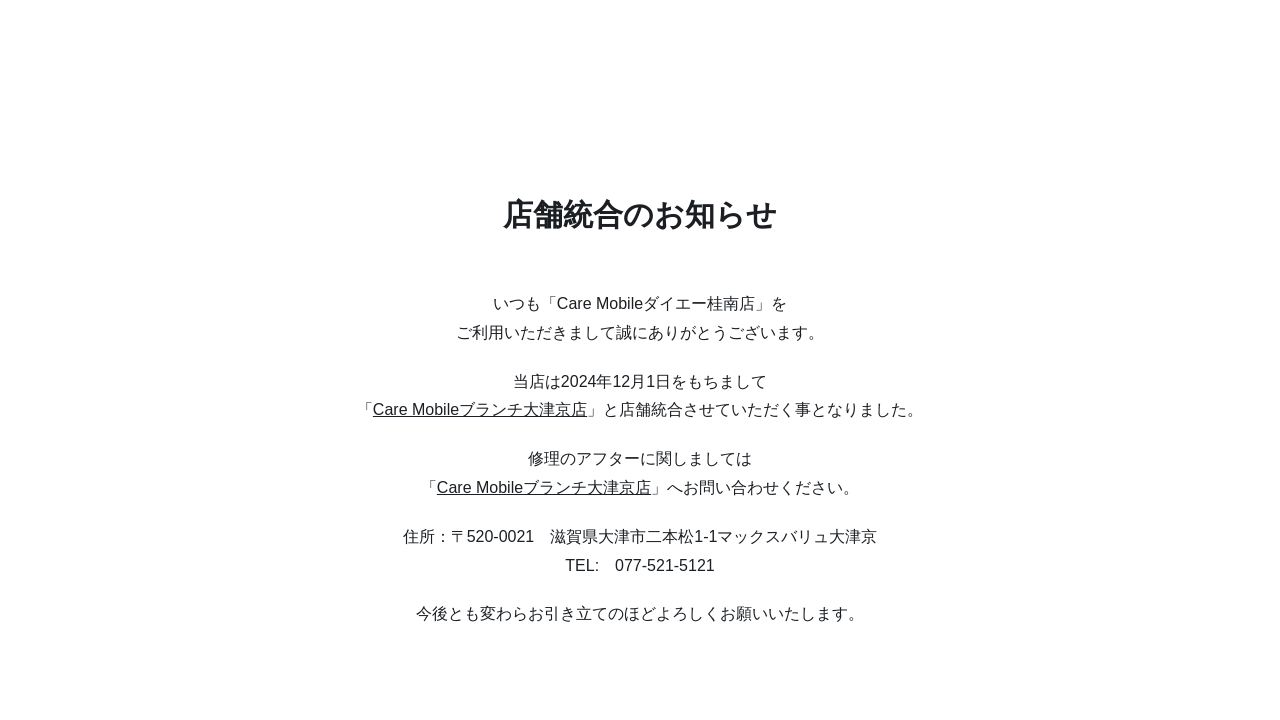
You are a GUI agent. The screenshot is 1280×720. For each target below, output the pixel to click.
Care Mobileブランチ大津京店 (480, 409)
